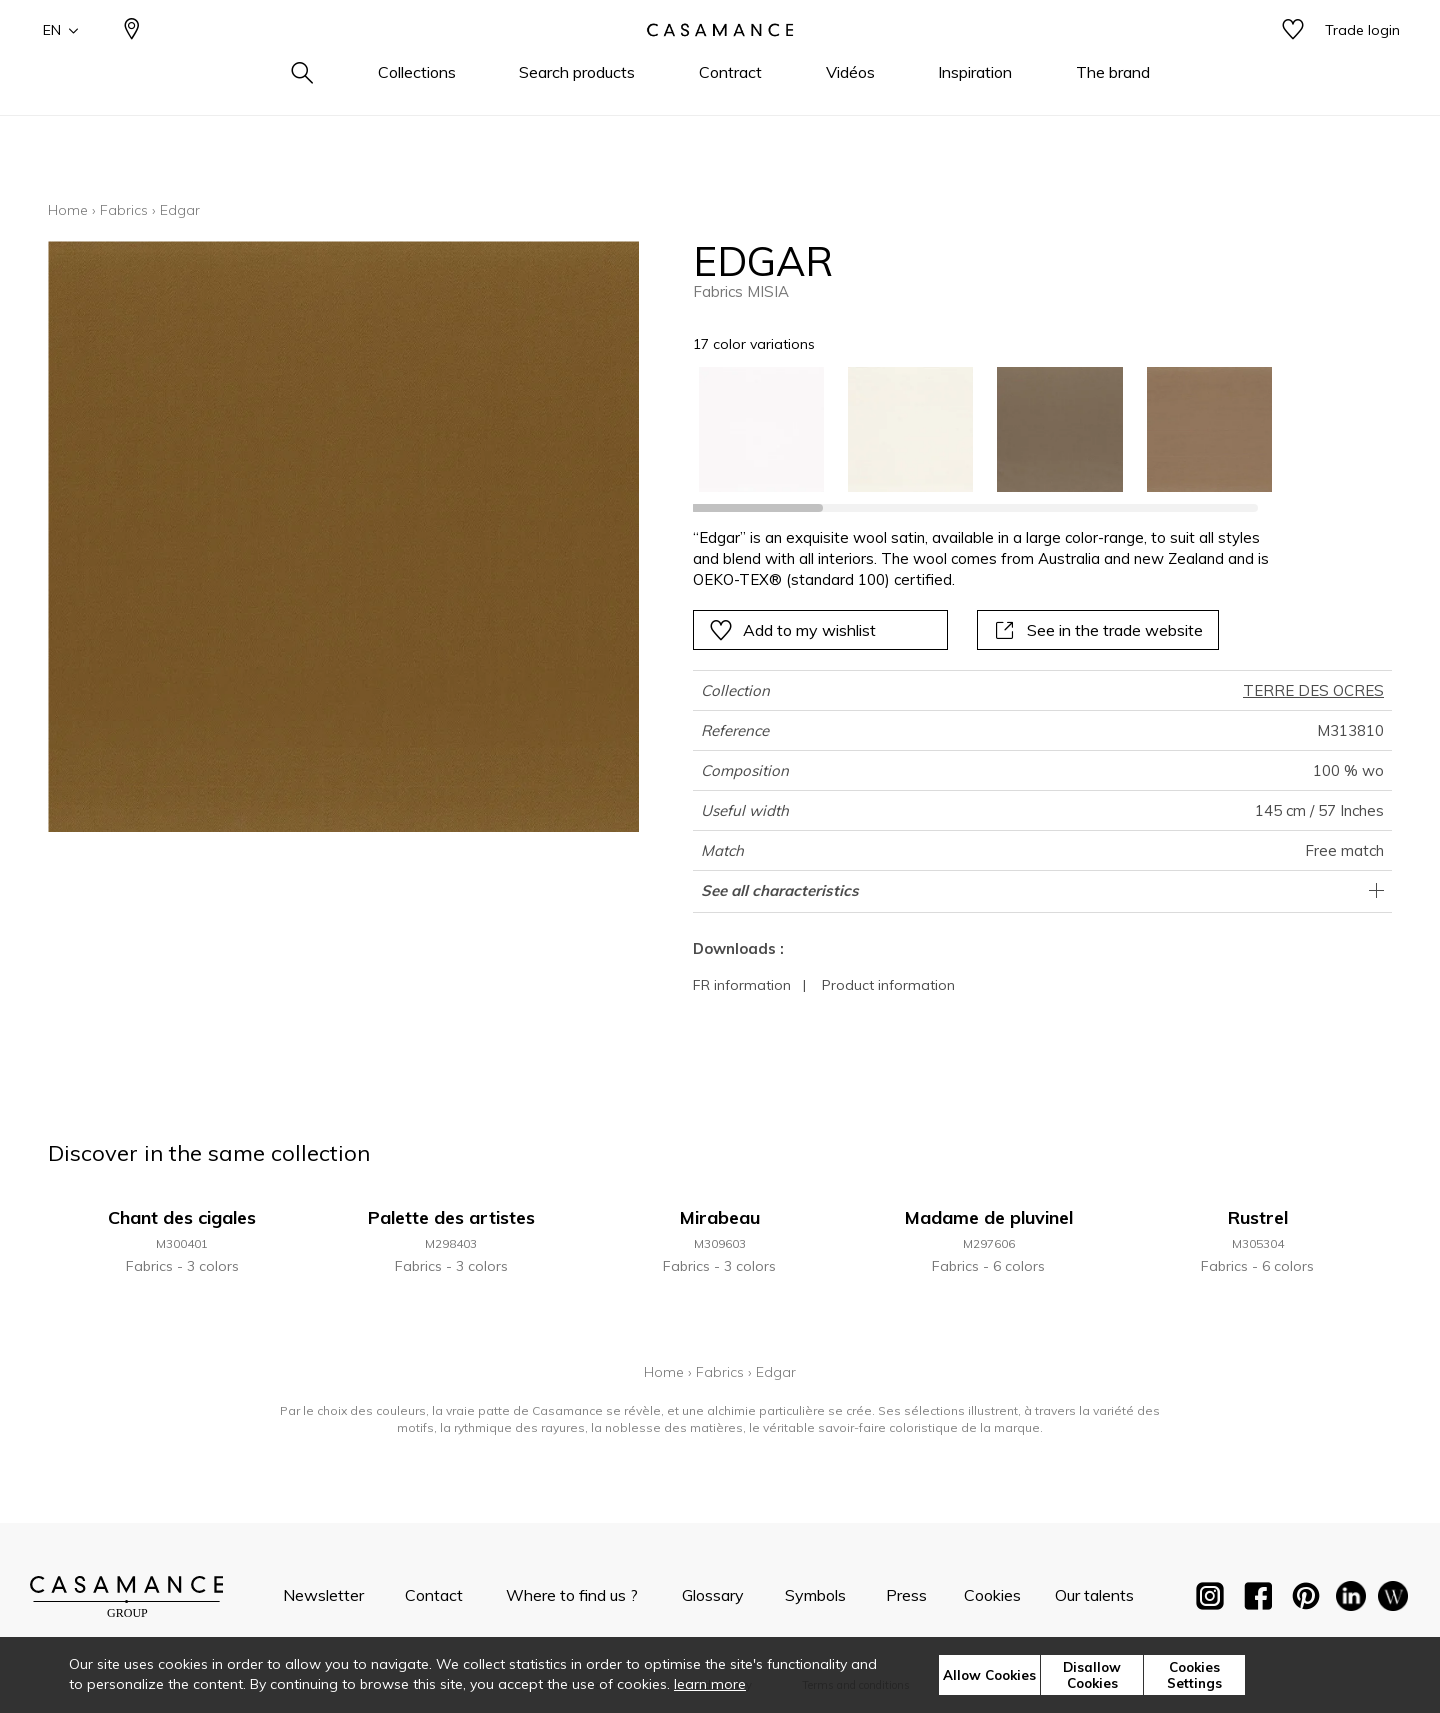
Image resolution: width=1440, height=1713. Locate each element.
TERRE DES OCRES (1313, 690)
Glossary (713, 1595)
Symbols (815, 1595)
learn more (710, 1684)
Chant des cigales (182, 1217)
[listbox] (973, 429)
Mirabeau (720, 1217)
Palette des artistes (451, 1217)
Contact (434, 1595)
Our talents (1094, 1595)
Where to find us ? (572, 1595)
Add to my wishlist (792, 630)
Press (906, 1595)
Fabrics (124, 210)
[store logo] (720, 63)
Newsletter (323, 1595)
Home (68, 210)
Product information (888, 985)
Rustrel (1258, 1217)
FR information (742, 985)
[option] (761, 429)
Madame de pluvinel (989, 1217)
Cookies (992, 1595)
